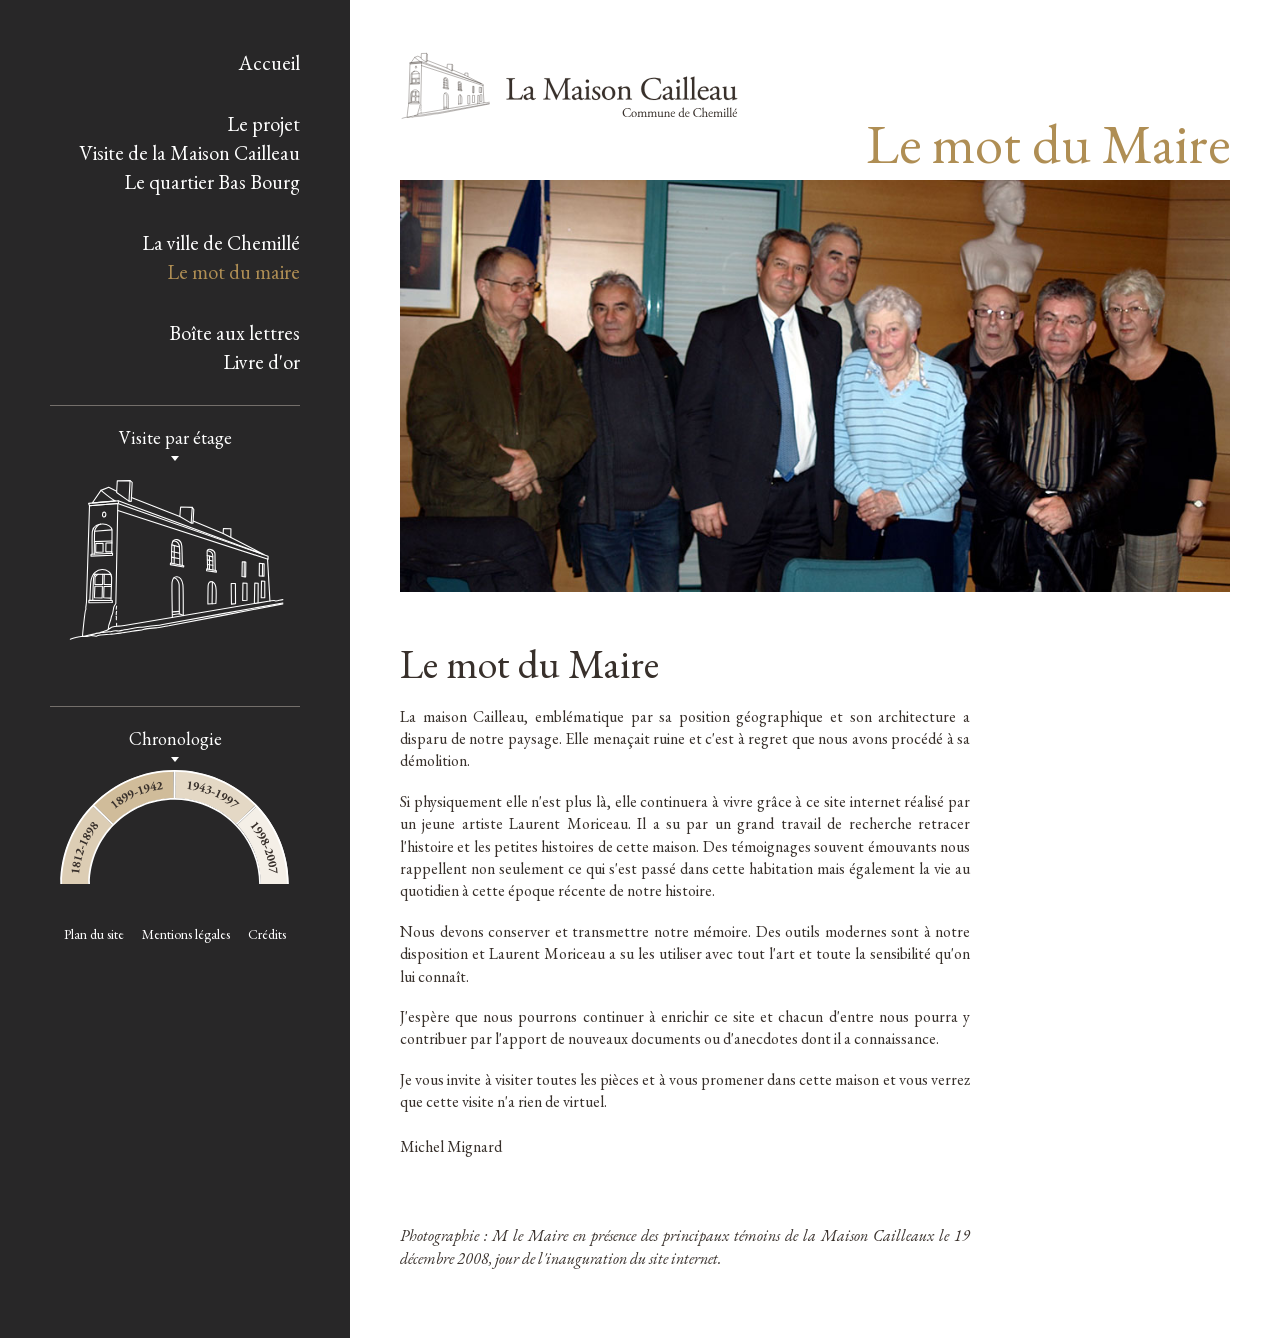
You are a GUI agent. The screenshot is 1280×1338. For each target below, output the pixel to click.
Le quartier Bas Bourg (212, 182)
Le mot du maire (233, 272)
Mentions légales (186, 934)
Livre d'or (261, 362)
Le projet (263, 124)
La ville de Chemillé (221, 243)
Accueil (269, 63)
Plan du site (94, 934)
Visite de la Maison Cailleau (189, 153)
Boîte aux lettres (234, 333)
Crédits (267, 934)
